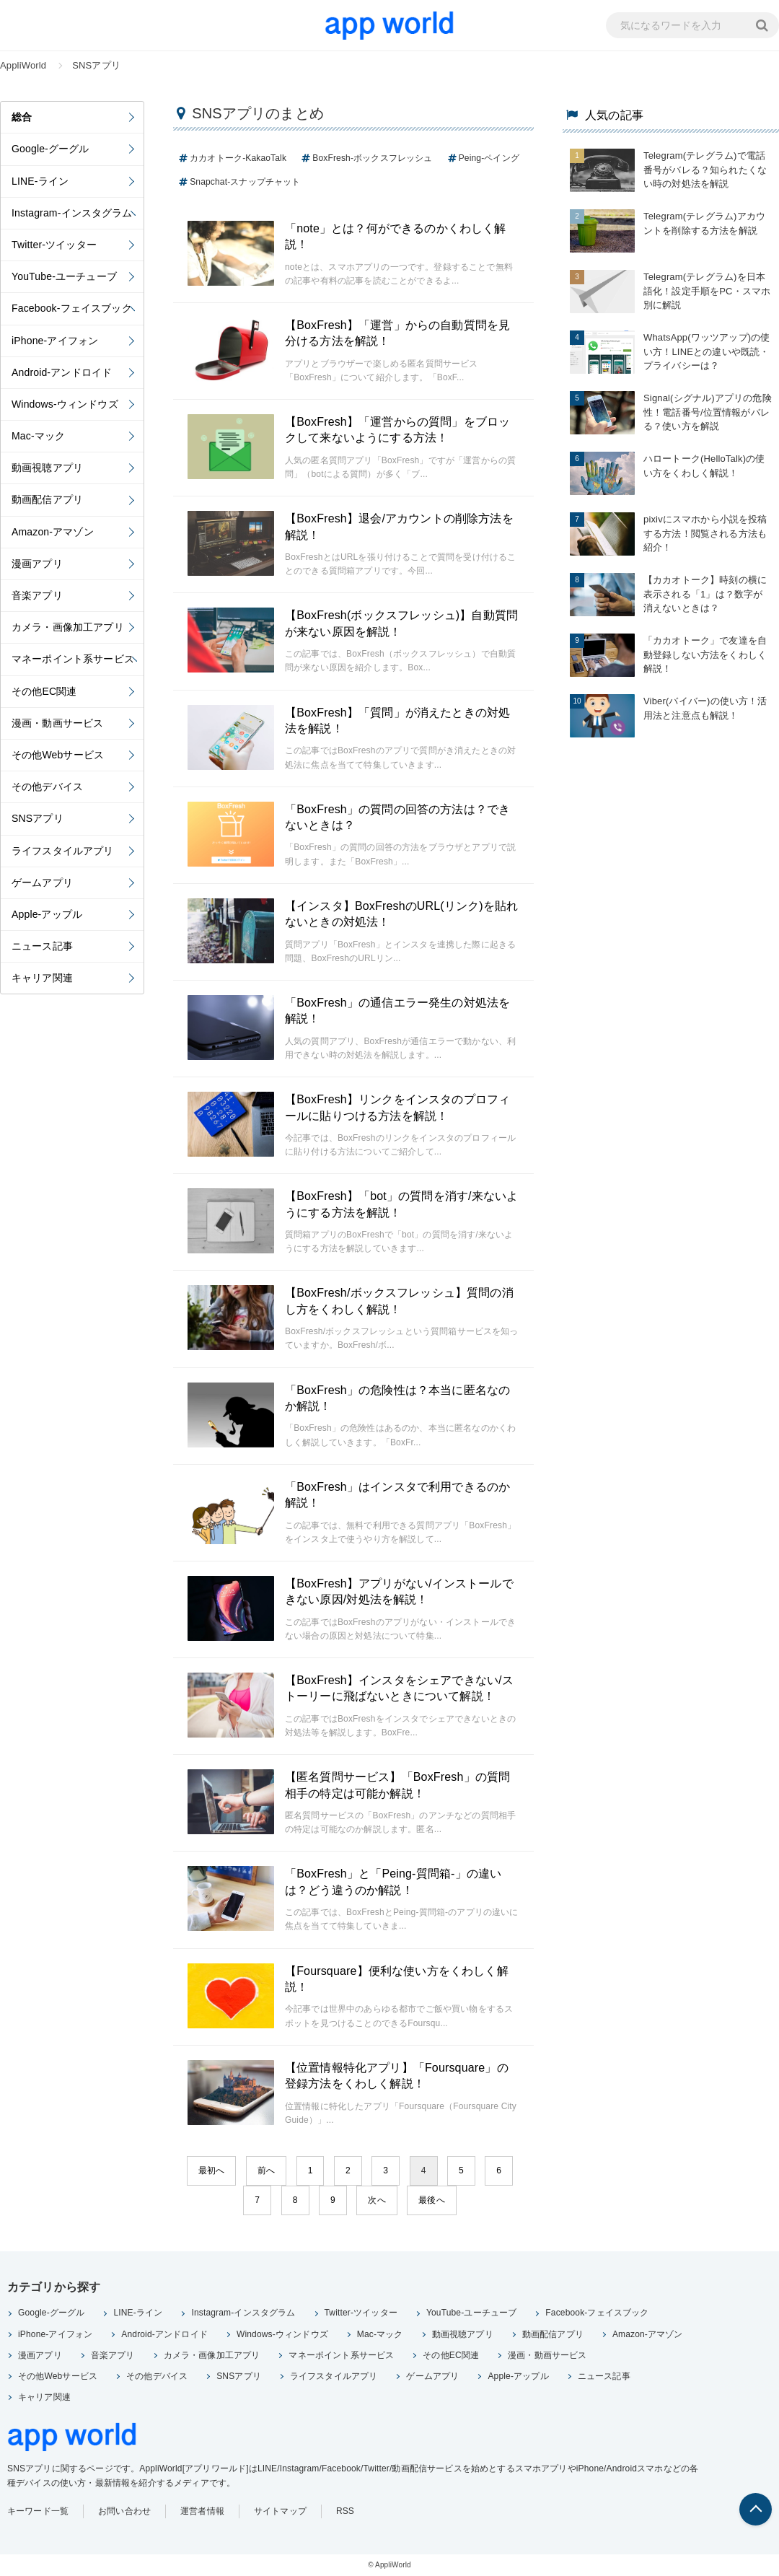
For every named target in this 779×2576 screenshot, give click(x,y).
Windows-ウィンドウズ (282, 2334)
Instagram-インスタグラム (243, 2313)
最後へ (431, 2200)
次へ (376, 2200)
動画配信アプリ (553, 2334)
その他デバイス (157, 2376)
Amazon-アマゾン (647, 2334)
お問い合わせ (124, 2511)
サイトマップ (280, 2511)
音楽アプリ (113, 2355)
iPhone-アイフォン (55, 2334)
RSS (345, 2511)
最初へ (211, 2170)
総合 (22, 117)
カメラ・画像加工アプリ (212, 2355)
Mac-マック (380, 2334)
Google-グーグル (51, 2313)
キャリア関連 (44, 2397)
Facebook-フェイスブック (596, 2313)
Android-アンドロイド (164, 2334)
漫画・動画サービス (547, 2355)
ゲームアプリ (432, 2376)
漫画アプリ (40, 2355)
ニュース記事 (604, 2376)
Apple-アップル (518, 2376)
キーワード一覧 (38, 2511)
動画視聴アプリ (462, 2334)
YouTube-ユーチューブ (471, 2313)
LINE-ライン (137, 2313)
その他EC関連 (451, 2355)
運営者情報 (202, 2511)
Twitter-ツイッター (361, 2313)
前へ (266, 2170)
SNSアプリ (238, 2376)
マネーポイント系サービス (341, 2355)
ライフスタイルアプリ (334, 2376)
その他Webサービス (57, 2376)
